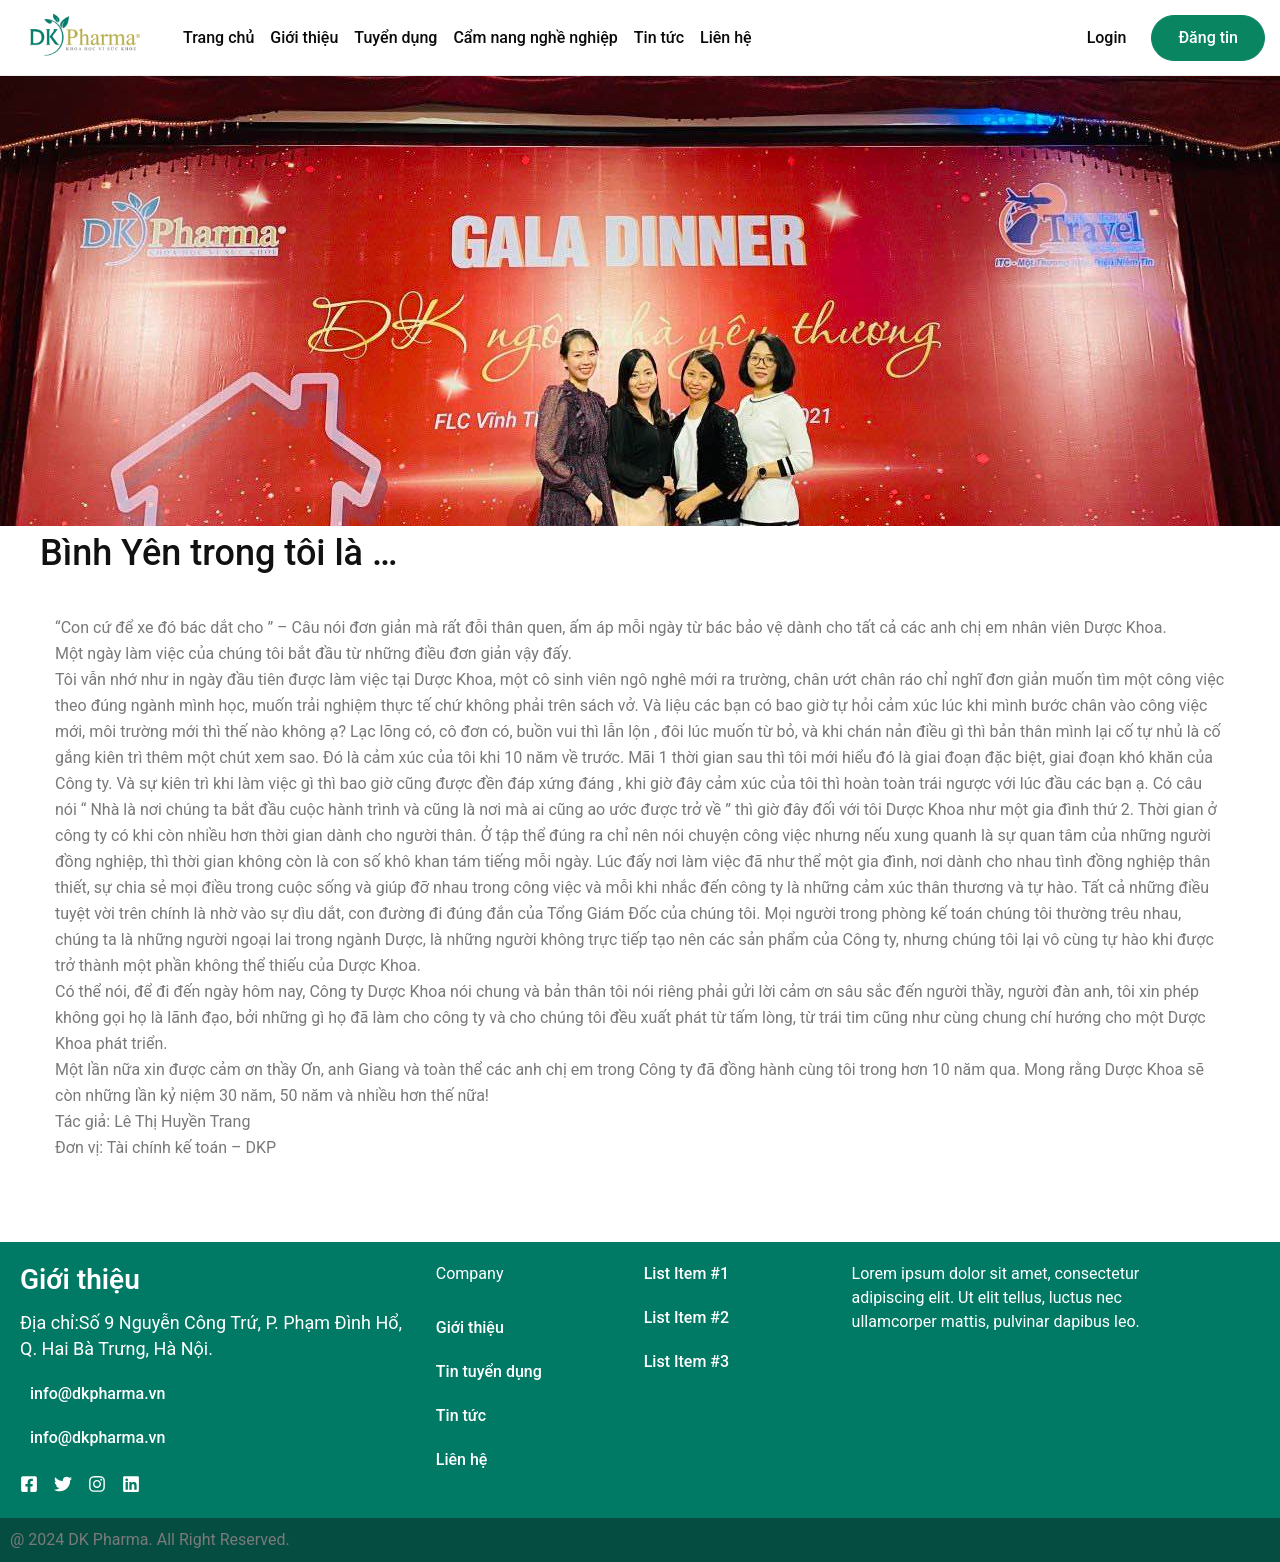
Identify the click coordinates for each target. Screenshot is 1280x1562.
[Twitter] (63, 1484)
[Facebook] (29, 1484)
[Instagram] (97, 1484)
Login (1107, 37)
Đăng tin (1208, 37)
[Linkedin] (131, 1484)
